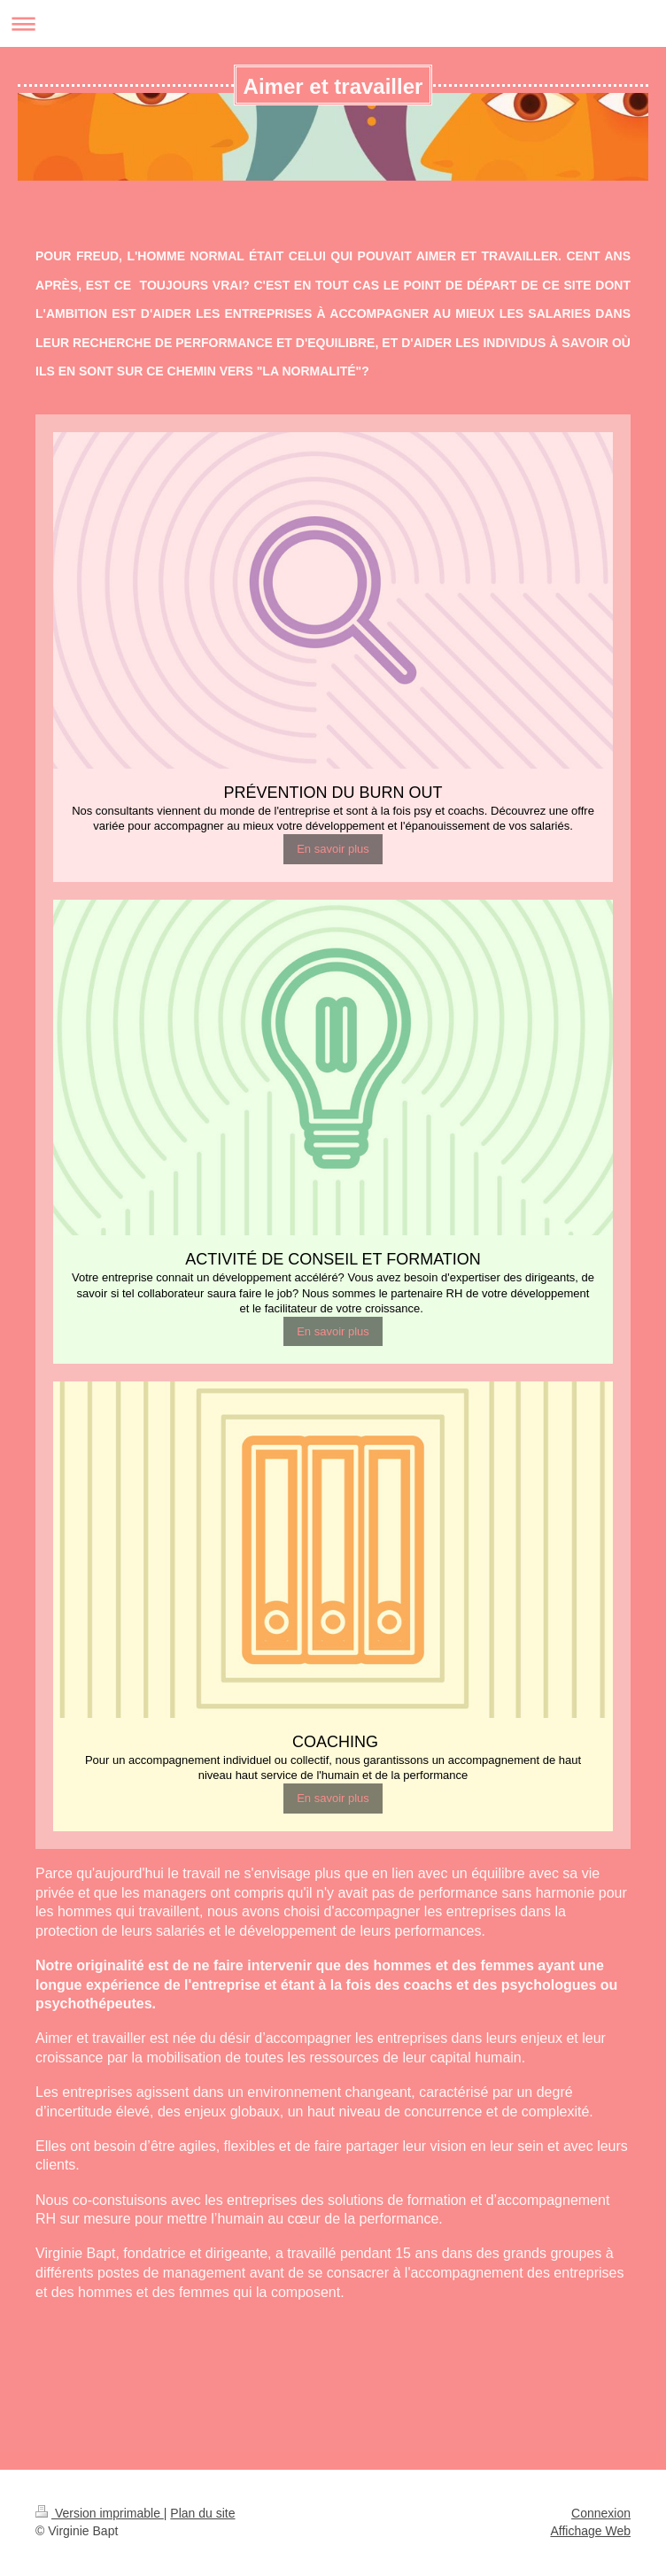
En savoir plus (333, 848)
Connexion (601, 2513)
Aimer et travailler (333, 86)
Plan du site (202, 2513)
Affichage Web (590, 2531)
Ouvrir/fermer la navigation (333, 23)
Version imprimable (99, 2513)
